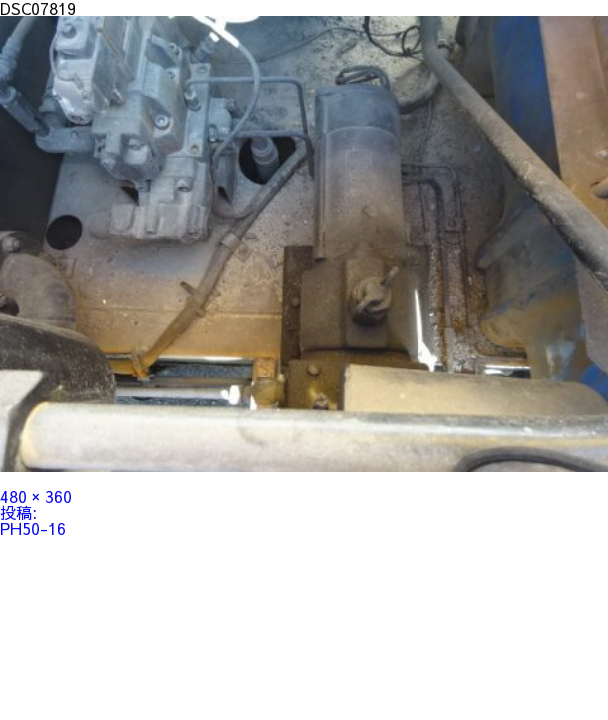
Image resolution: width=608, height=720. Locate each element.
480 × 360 (36, 496)
